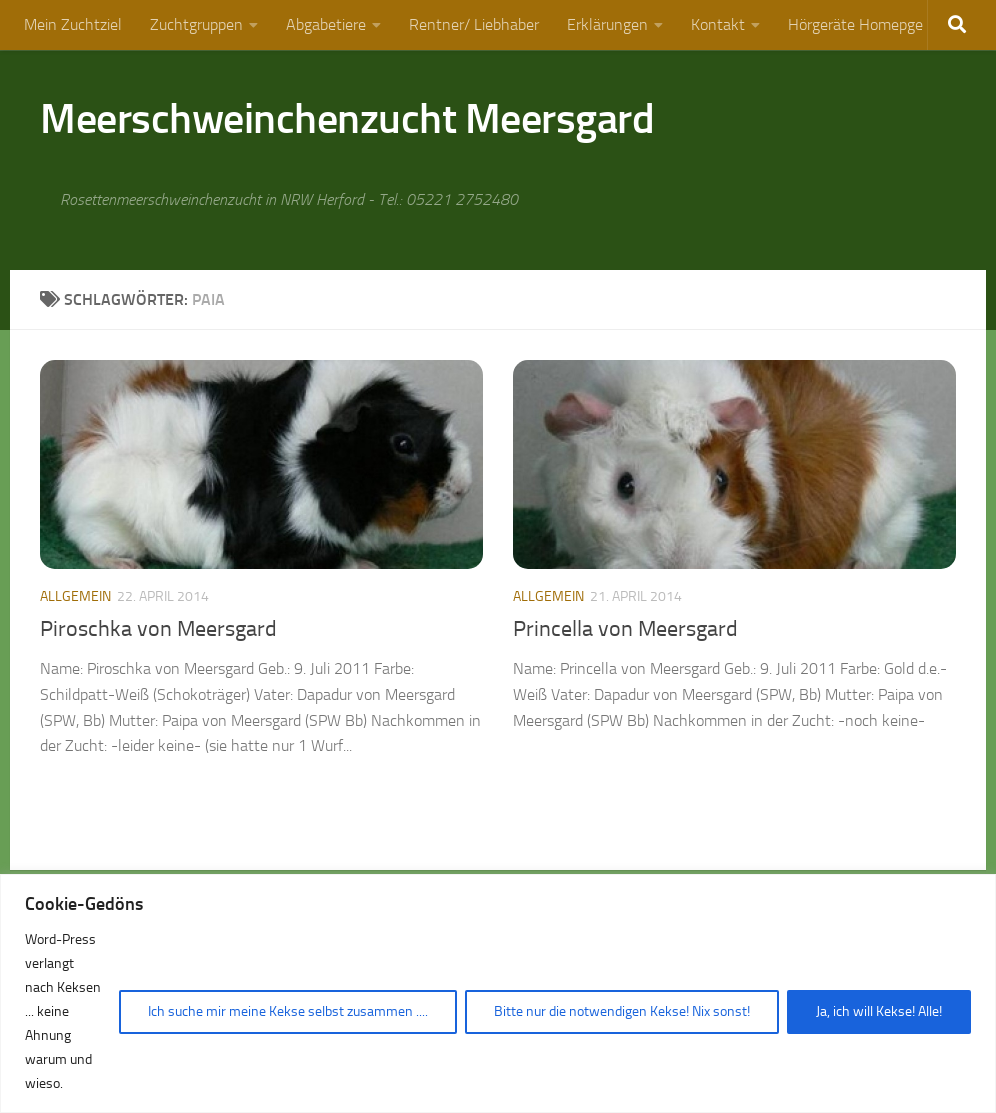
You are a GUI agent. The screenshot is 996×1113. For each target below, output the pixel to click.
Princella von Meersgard (625, 629)
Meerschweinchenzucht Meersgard (347, 119)
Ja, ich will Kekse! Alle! (879, 1011)
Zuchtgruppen (196, 24)
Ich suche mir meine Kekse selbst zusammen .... (288, 1011)
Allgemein (75, 596)
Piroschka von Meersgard (158, 629)
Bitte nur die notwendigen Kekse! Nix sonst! (622, 1011)
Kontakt (718, 24)
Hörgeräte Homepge (855, 24)
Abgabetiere (326, 24)
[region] (498, 993)
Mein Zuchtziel (73, 24)
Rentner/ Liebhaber (474, 24)
